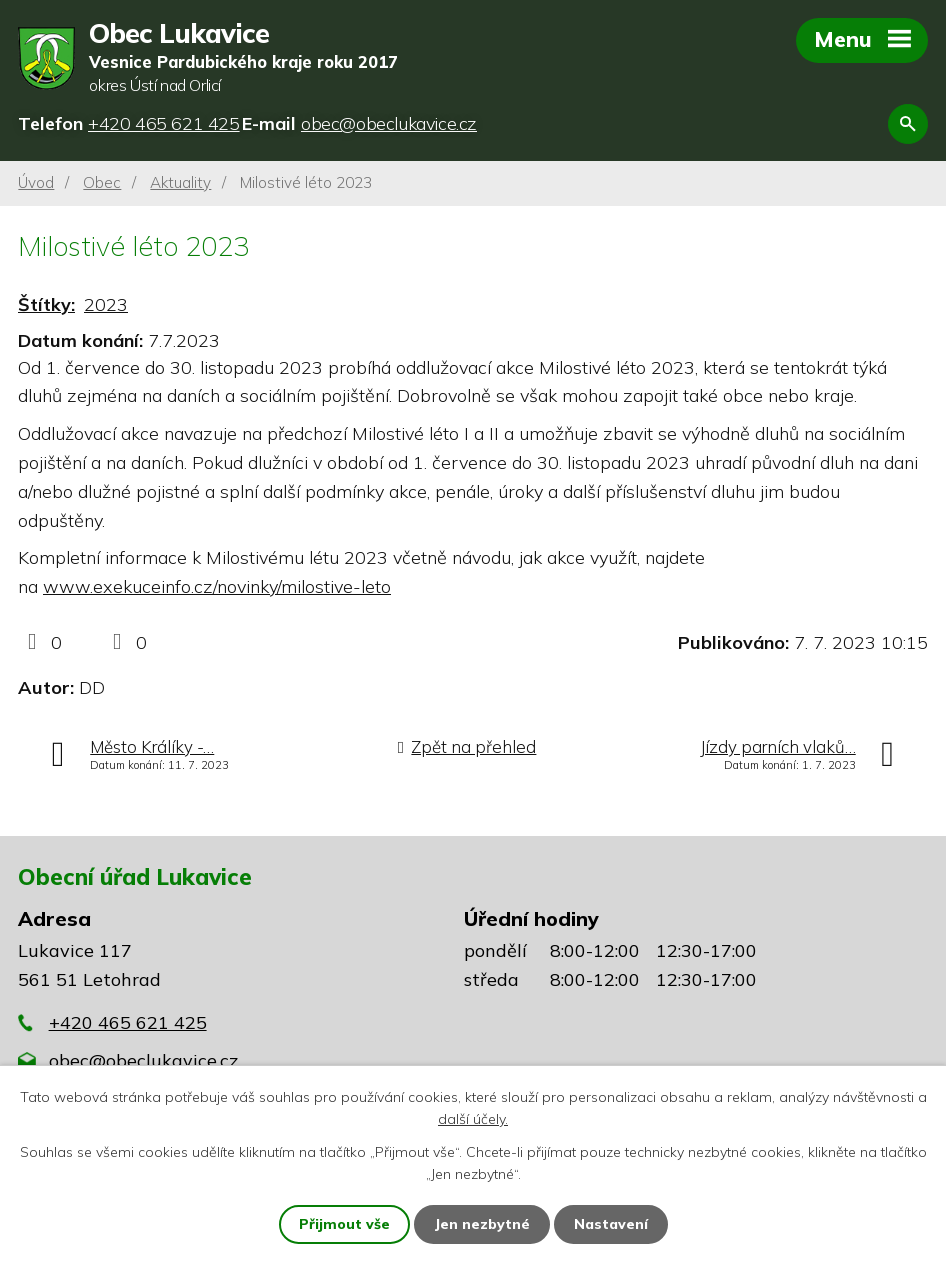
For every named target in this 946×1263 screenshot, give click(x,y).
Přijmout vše (344, 1224)
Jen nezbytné (482, 1224)
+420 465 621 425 (128, 1022)
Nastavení (611, 1224)
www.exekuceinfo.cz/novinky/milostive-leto (217, 586)
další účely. (473, 1119)
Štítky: (46, 304)
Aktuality (180, 182)
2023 (106, 304)
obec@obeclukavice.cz (143, 1060)
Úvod (36, 182)
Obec (102, 182)
